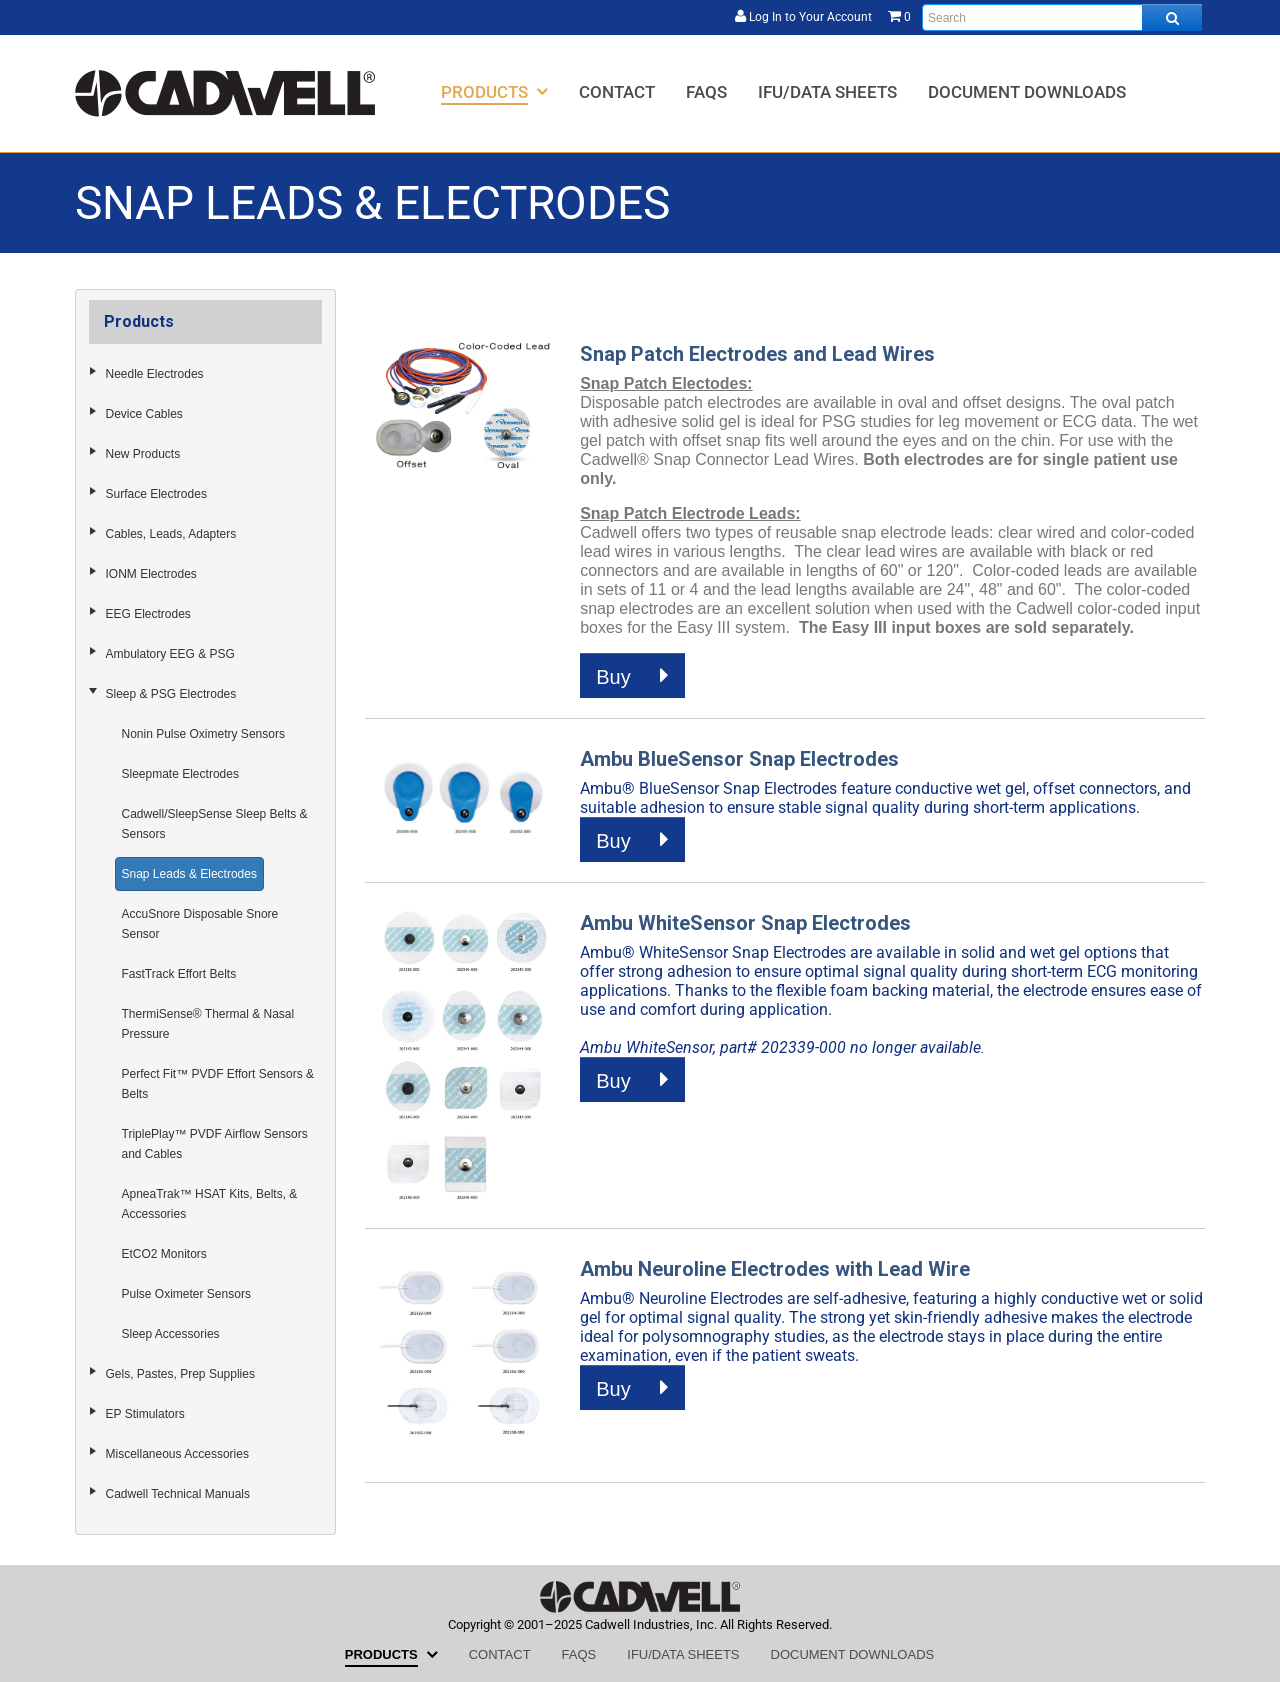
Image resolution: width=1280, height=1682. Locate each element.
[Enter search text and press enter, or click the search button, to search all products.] (1062, 17)
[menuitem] (494, 91)
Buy (632, 676)
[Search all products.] (1172, 17)
